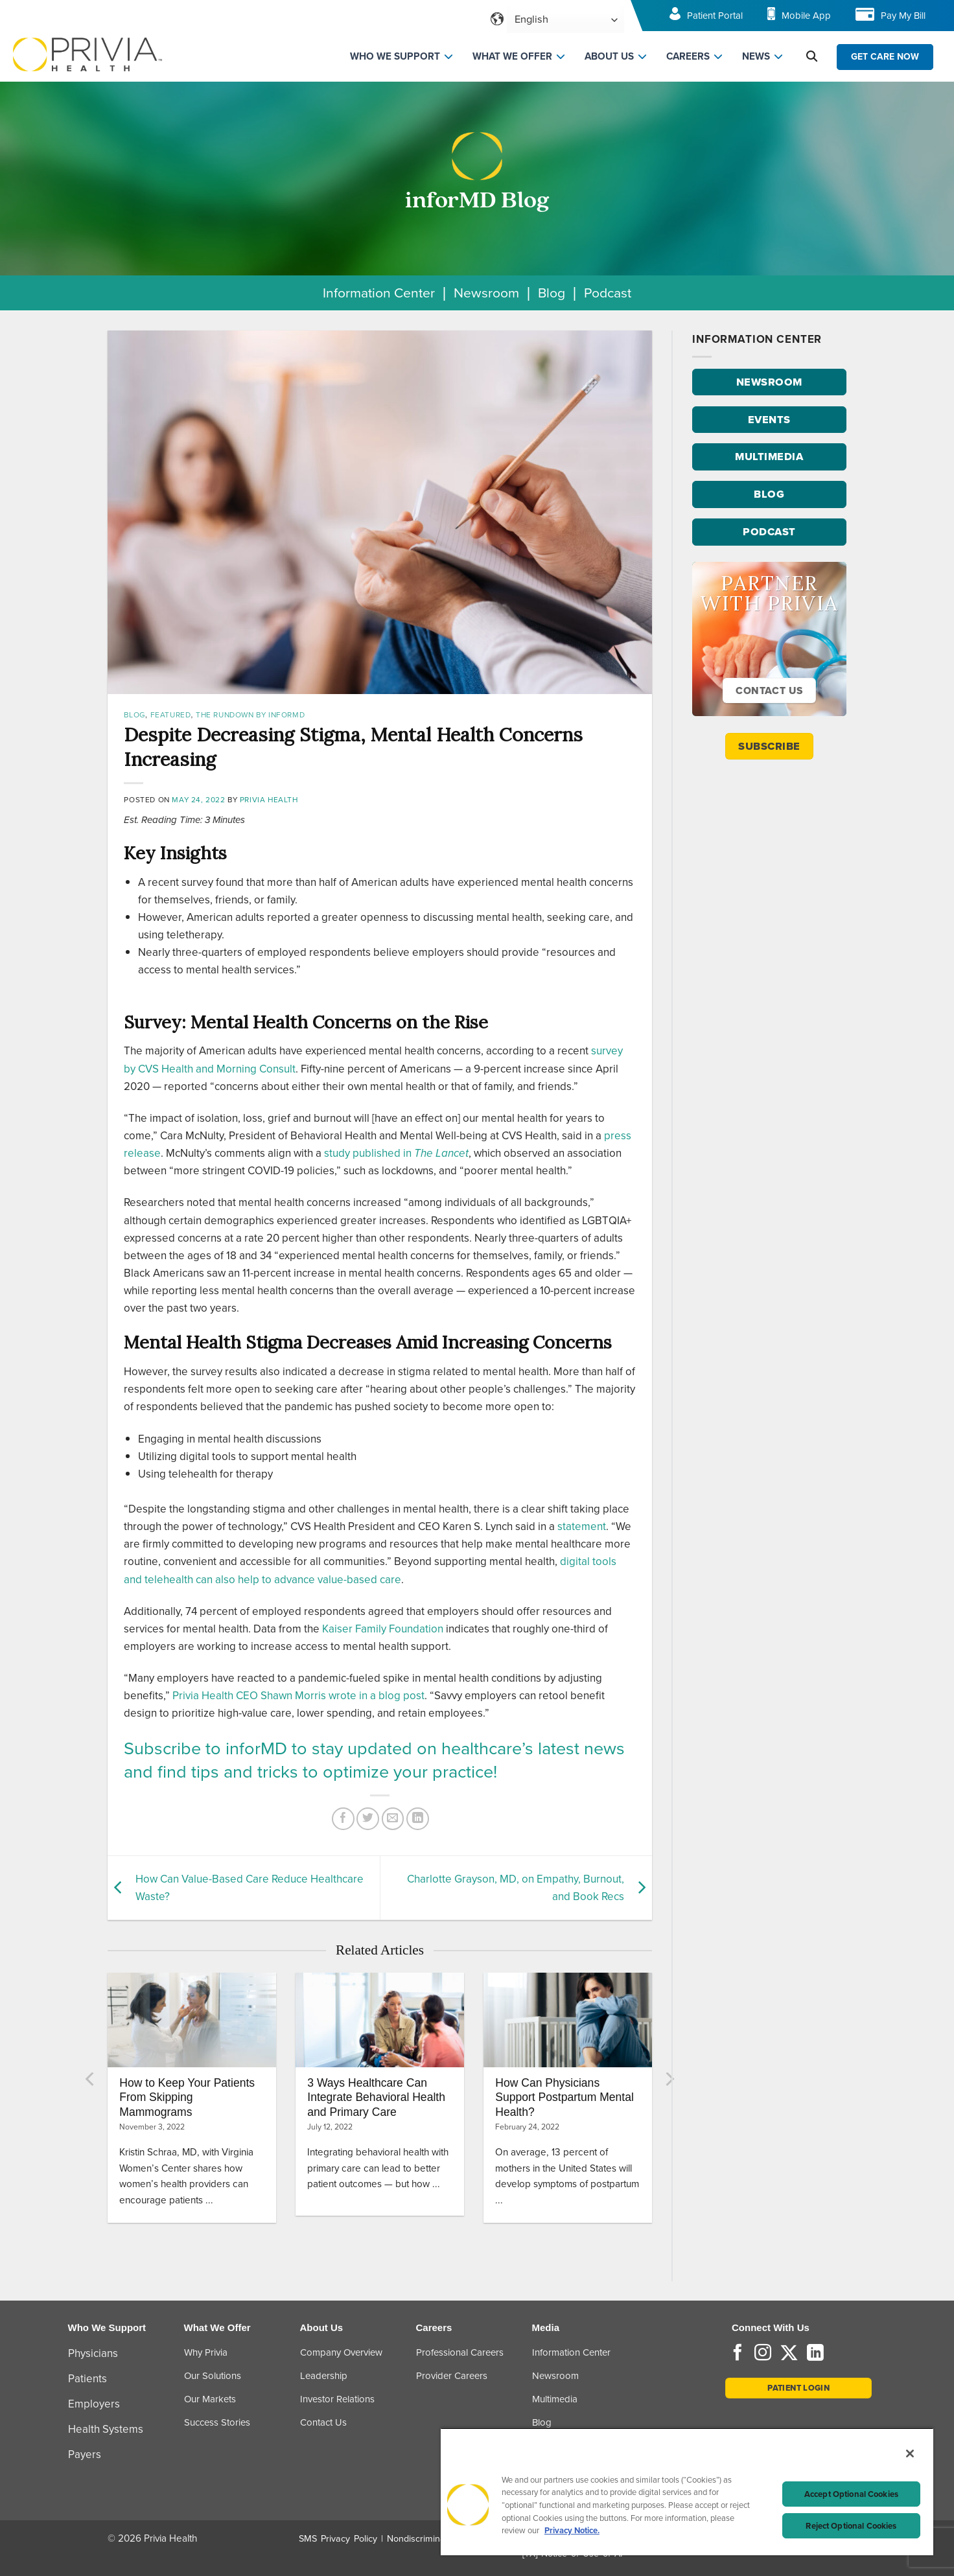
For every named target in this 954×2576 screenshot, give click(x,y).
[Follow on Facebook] (737, 2353)
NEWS (756, 56)
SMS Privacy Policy (338, 2539)
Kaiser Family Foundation (382, 1629)
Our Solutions (212, 2376)
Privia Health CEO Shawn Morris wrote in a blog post (298, 1696)
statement (581, 1526)
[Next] (669, 2079)
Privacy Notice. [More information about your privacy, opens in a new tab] (571, 2530)
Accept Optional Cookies (851, 2494)
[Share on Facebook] (343, 1818)
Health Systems (105, 2429)
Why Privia (205, 2352)
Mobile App (806, 15)
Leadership (323, 2376)
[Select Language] (565, 19)
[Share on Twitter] (367, 1818)
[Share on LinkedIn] (417, 1818)
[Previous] (90, 2079)
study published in (396, 1153)
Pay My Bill (903, 15)
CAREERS (688, 56)
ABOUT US (609, 56)
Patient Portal (715, 15)
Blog (551, 293)
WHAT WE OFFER (512, 56)
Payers (84, 2454)
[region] (687, 2491)
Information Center (379, 293)
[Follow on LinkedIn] (815, 2353)
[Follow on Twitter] (789, 2353)
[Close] (910, 2453)
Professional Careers (460, 2352)
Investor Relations (337, 2399)
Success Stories (217, 2422)
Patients (87, 2379)
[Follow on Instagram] (762, 2353)
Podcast (607, 293)
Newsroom (486, 293)
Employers (94, 2404)
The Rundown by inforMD (250, 715)
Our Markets (210, 2399)
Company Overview (341, 2352)
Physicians (93, 2353)
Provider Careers (451, 2376)
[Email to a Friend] (393, 1818)
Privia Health (269, 800)
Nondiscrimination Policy (437, 2539)
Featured (170, 715)
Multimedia (554, 2399)
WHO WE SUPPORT (395, 56)
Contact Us (323, 2422)
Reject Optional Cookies (851, 2526)
